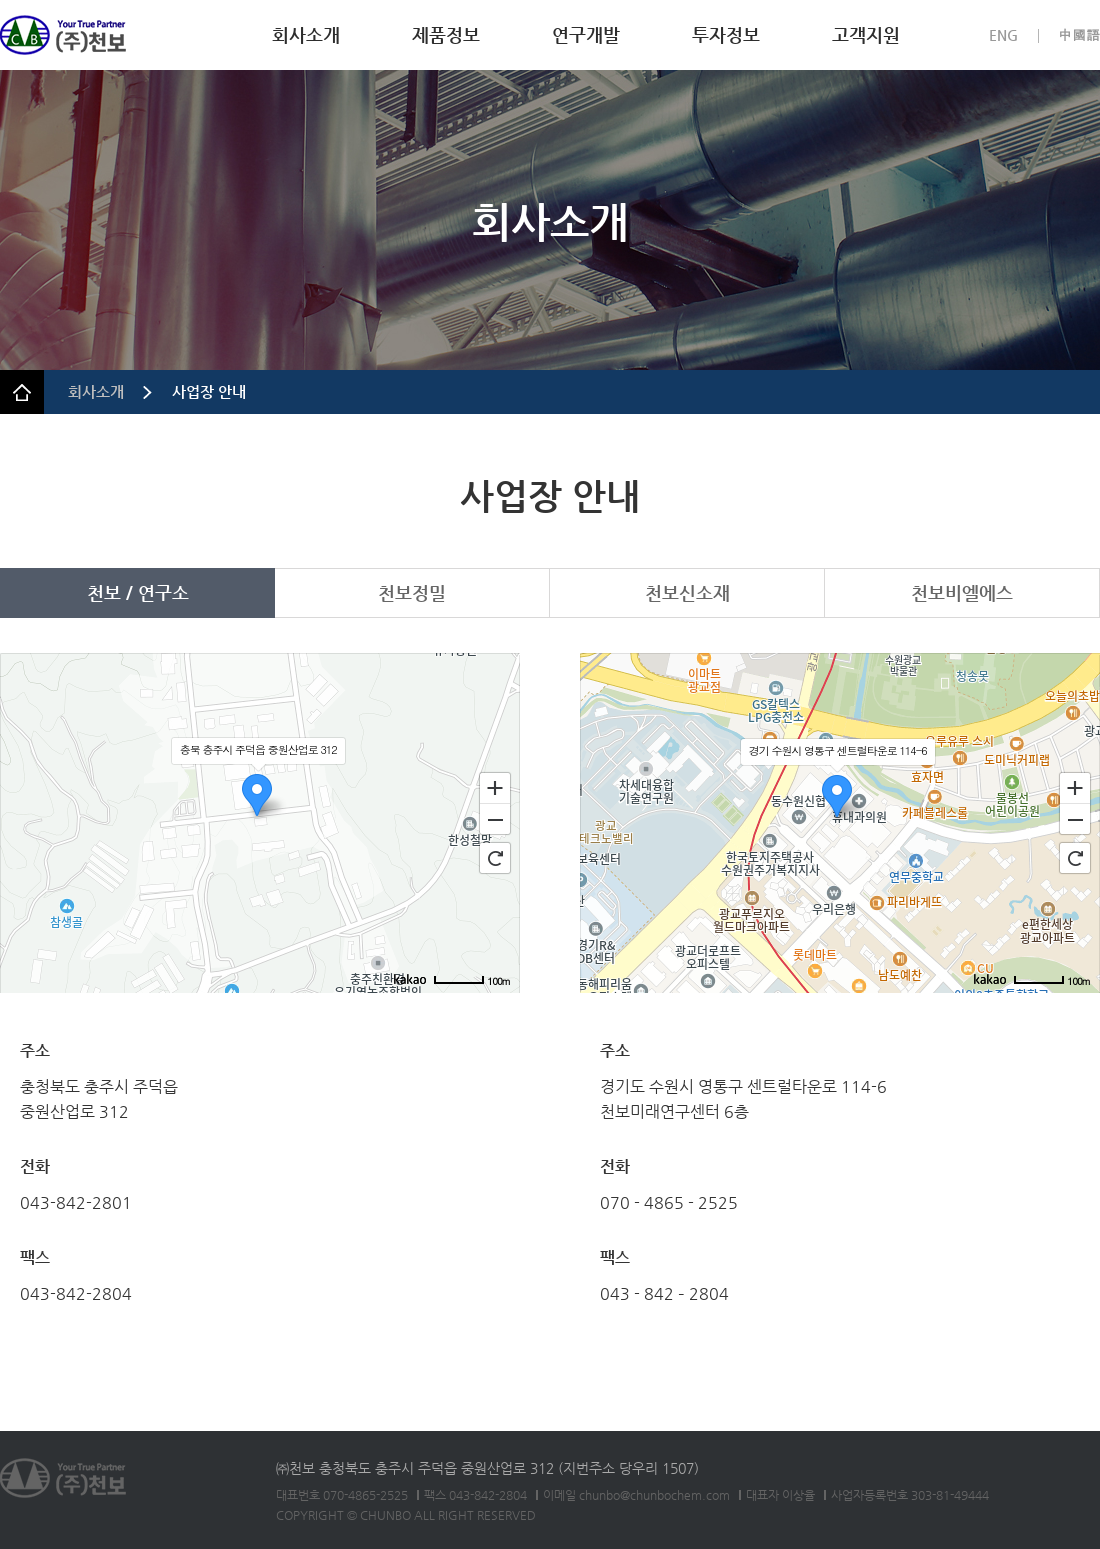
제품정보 (446, 34)
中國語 (1079, 35)
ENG (1003, 35)
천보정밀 (412, 592)
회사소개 (306, 34)
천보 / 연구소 (138, 592)
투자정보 (726, 34)
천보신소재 (687, 592)
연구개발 (586, 34)
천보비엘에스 (962, 592)
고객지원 (866, 34)
